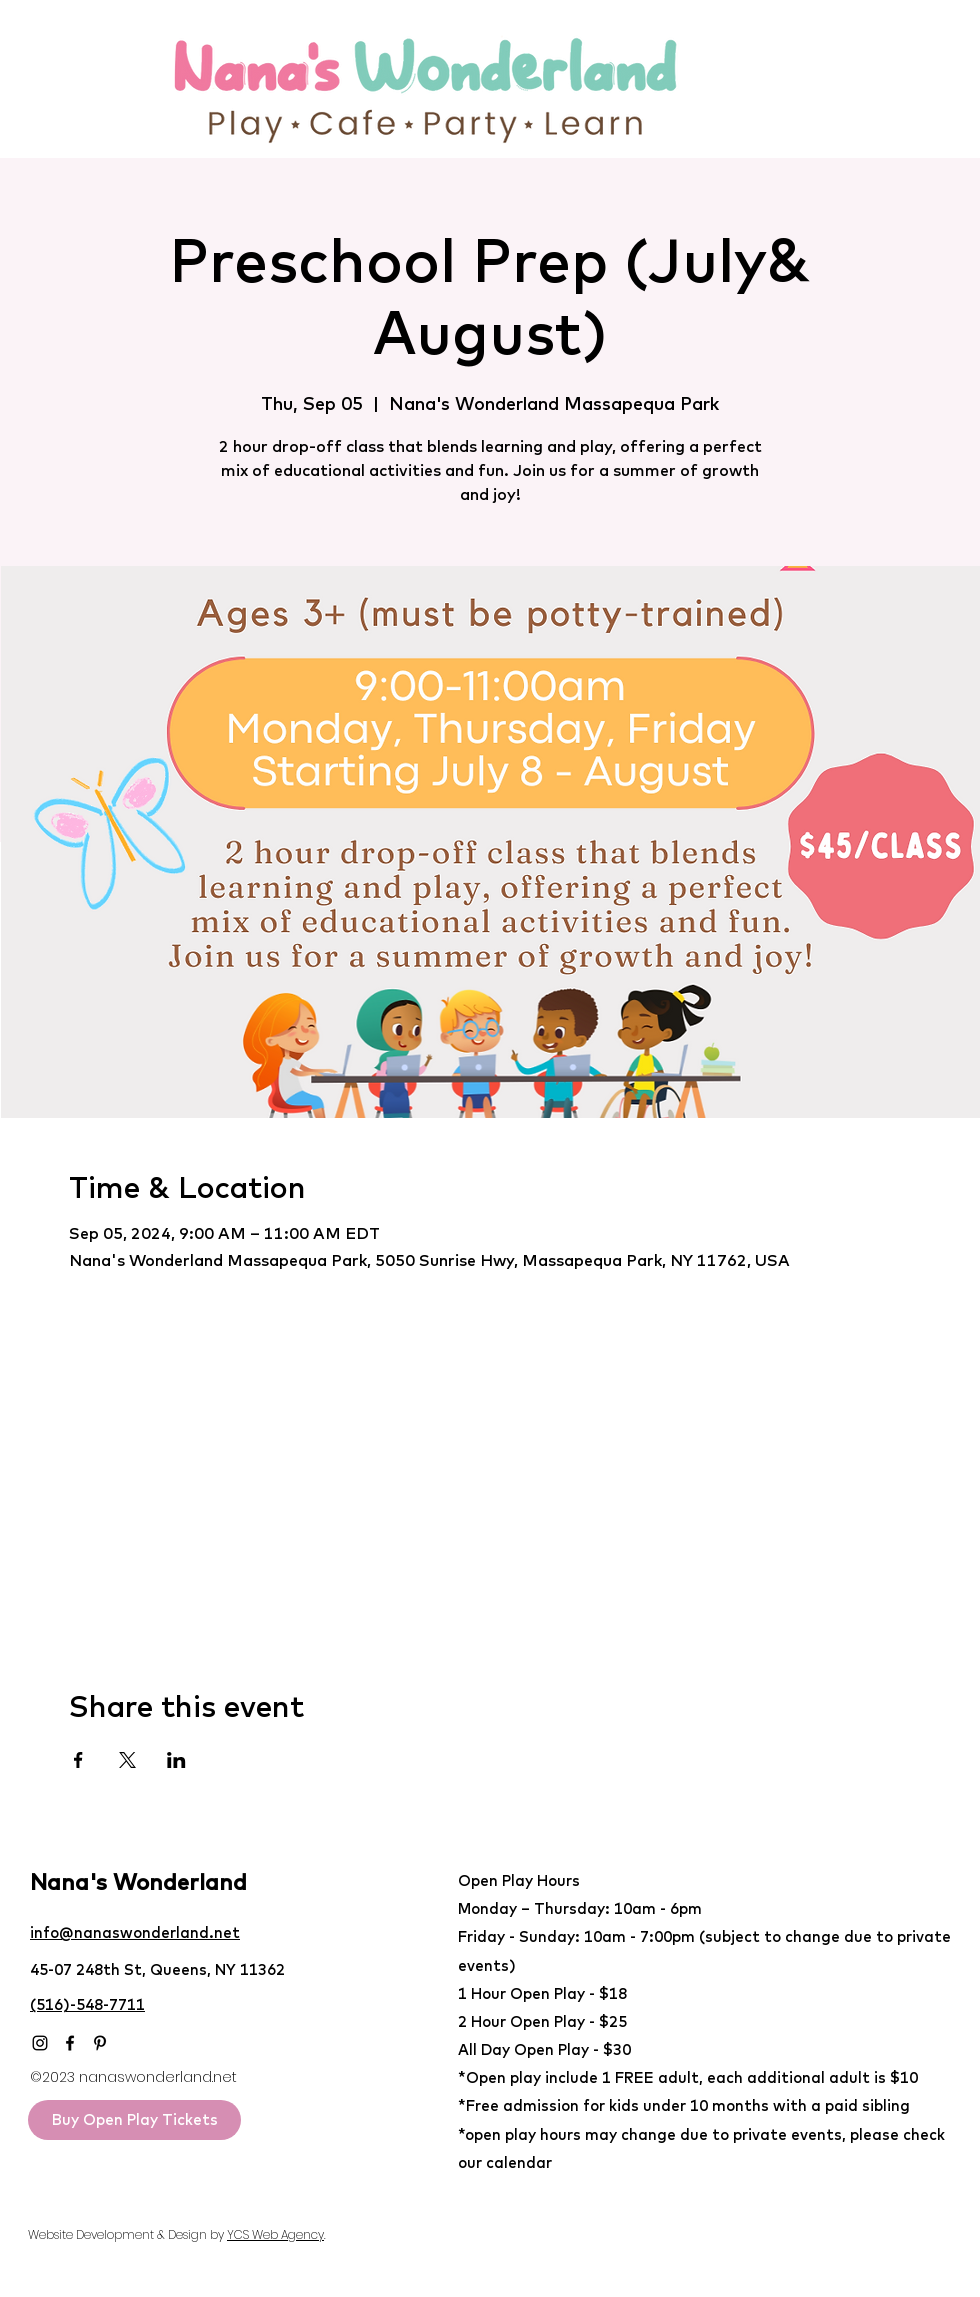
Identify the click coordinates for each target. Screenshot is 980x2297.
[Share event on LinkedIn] (176, 1760)
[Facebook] (70, 2043)
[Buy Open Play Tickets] (134, 2120)
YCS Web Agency (275, 2234)
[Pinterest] (100, 2043)
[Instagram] (40, 2043)
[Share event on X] (127, 1760)
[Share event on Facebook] (78, 1760)
